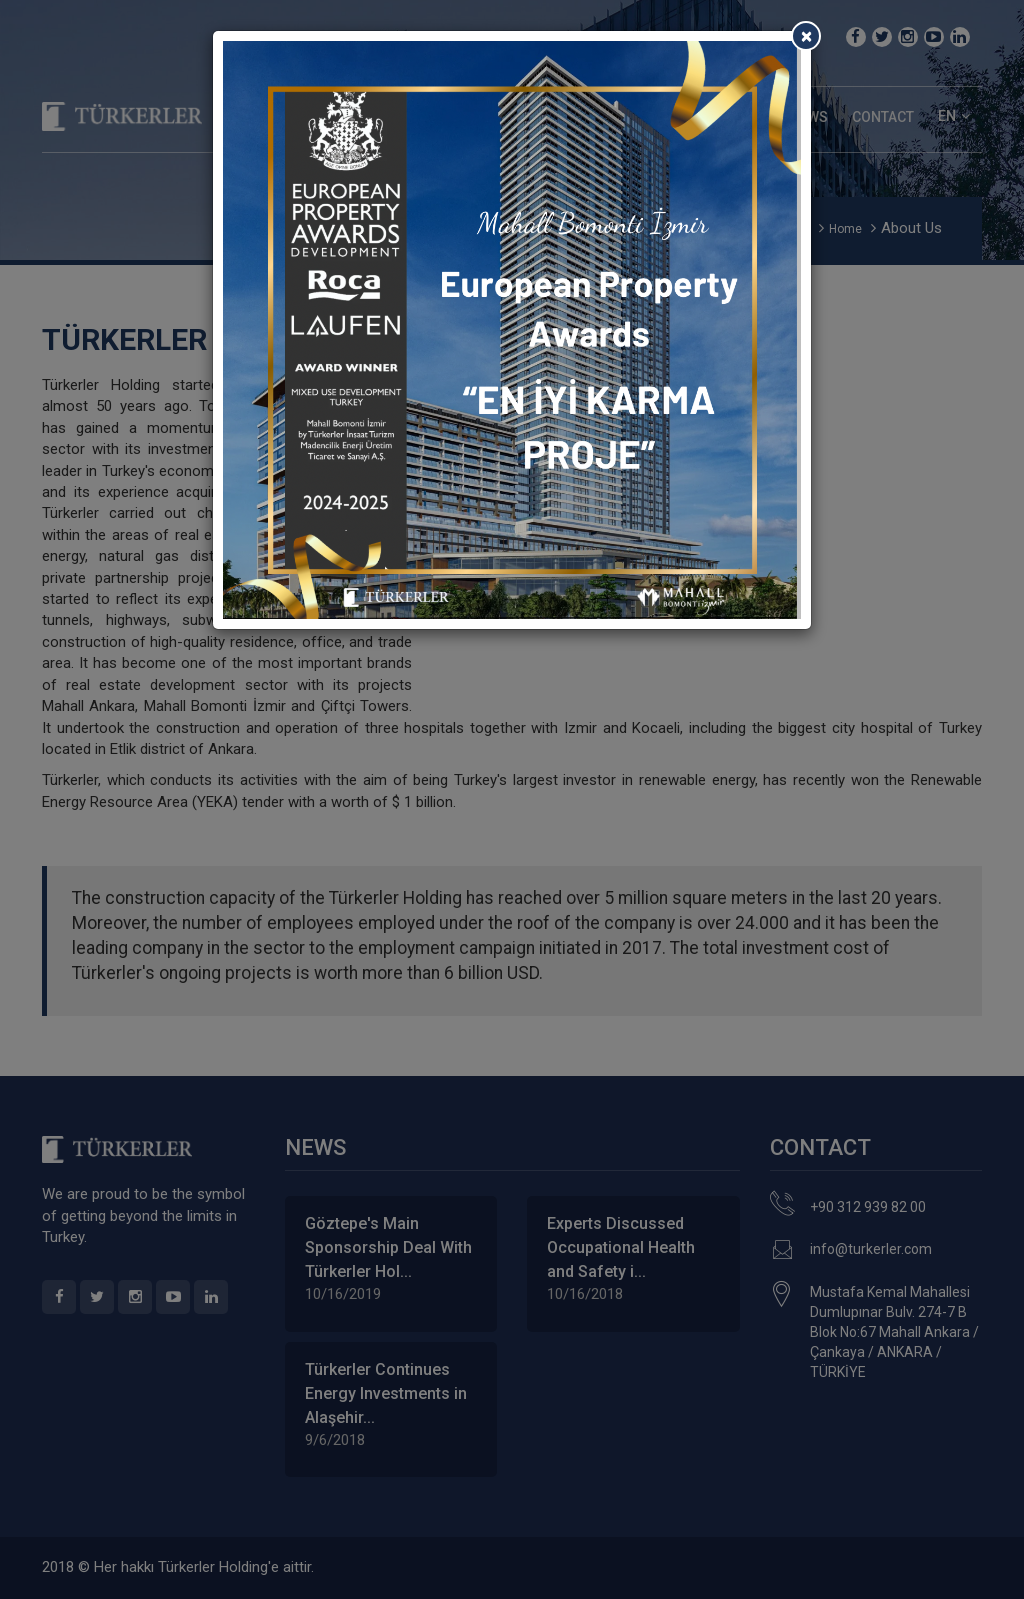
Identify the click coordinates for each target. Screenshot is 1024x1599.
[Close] (806, 36)
